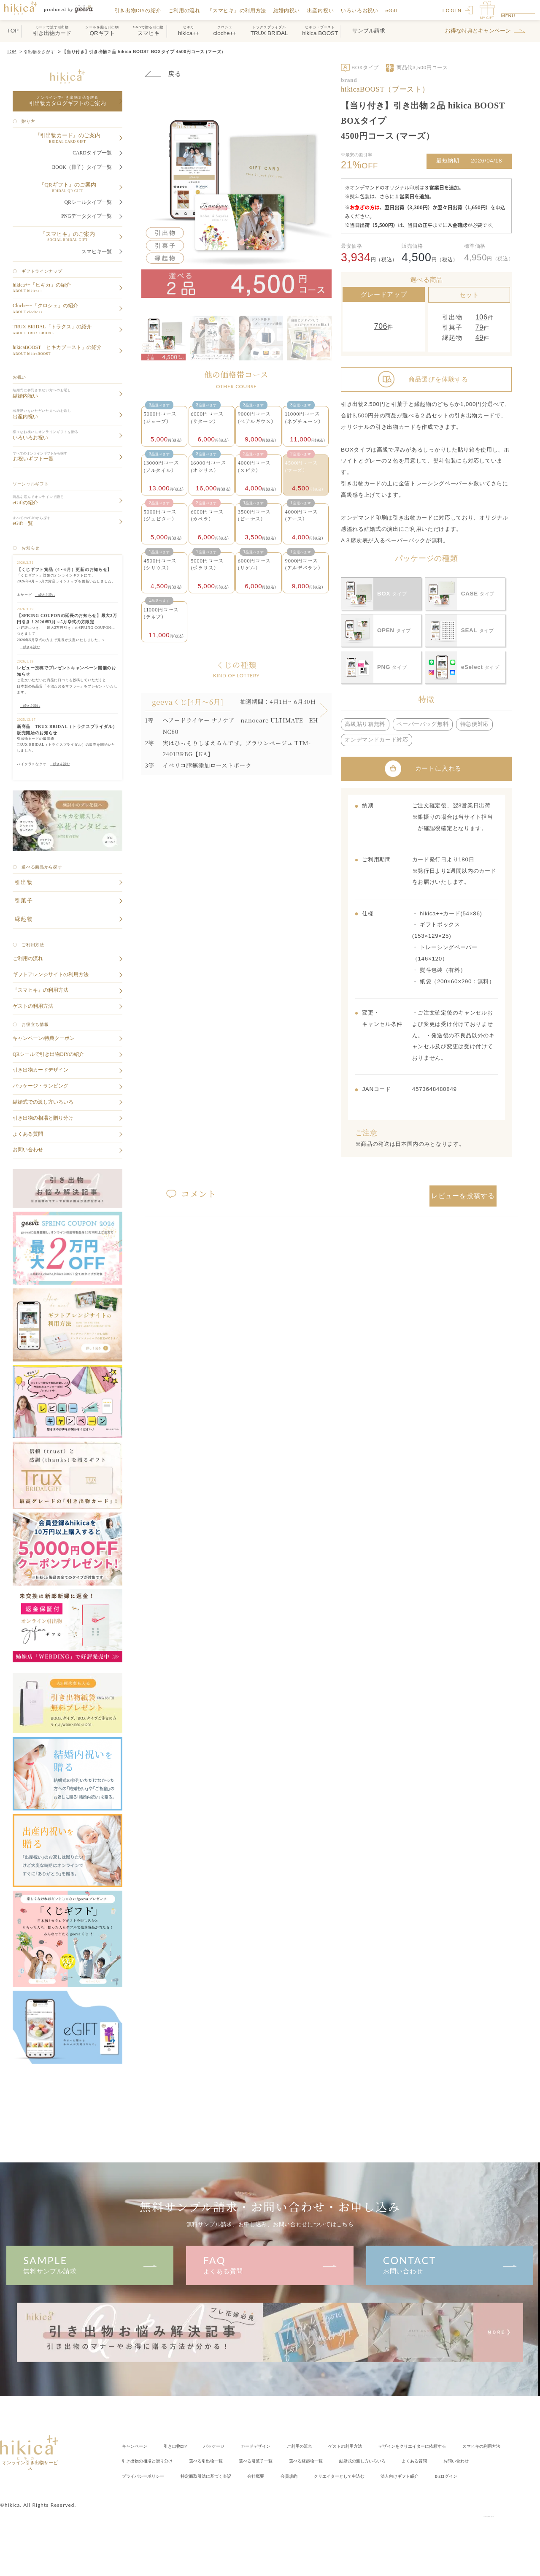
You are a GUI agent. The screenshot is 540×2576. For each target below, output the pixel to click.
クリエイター (155, 2490)
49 (480, 340)
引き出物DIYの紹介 (144, 10)
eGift (397, 10)
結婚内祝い (292, 10)
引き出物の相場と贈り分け (221, 2460)
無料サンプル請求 (90, 2264)
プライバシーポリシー (269, 2475)
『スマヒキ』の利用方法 (242, 10)
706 (381, 325)
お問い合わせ (450, 2264)
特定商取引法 (346, 2475)
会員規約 (445, 2475)
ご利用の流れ (190, 10)
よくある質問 (269, 2264)
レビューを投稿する (463, 1193)
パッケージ (232, 2446)
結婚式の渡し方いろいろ (480, 2460)
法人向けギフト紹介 (229, 2490)
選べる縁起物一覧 (412, 2460)
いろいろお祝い (365, 10)
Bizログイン (285, 2490)
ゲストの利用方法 (388, 2446)
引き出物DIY (186, 2446)
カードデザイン (281, 2446)
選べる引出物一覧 (291, 2460)
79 (480, 327)
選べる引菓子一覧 (352, 2460)
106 (483, 314)
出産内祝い (326, 10)
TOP (11, 51)
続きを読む (45, 595)
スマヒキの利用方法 (146, 2460)
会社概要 (406, 2475)
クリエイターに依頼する (470, 2446)
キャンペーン (138, 2446)
